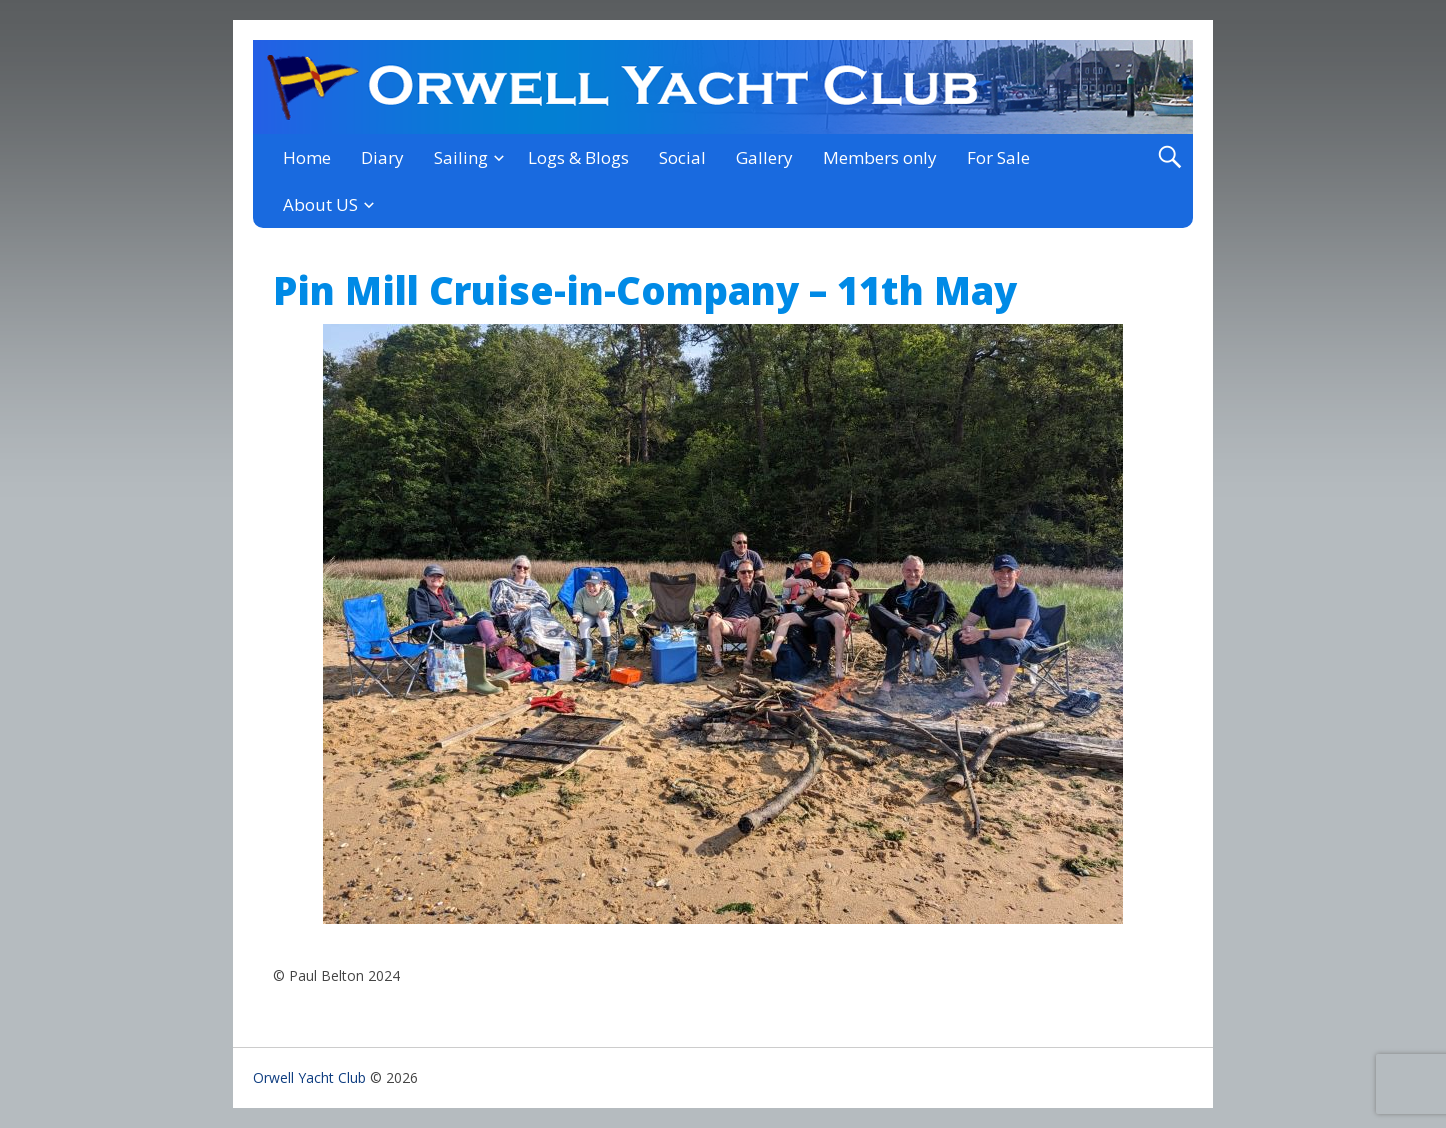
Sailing (461, 157)
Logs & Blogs (578, 157)
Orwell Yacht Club (309, 1077)
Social (682, 157)
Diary (382, 157)
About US (320, 204)
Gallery (764, 157)
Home (307, 157)
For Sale (998, 157)
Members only (880, 157)
